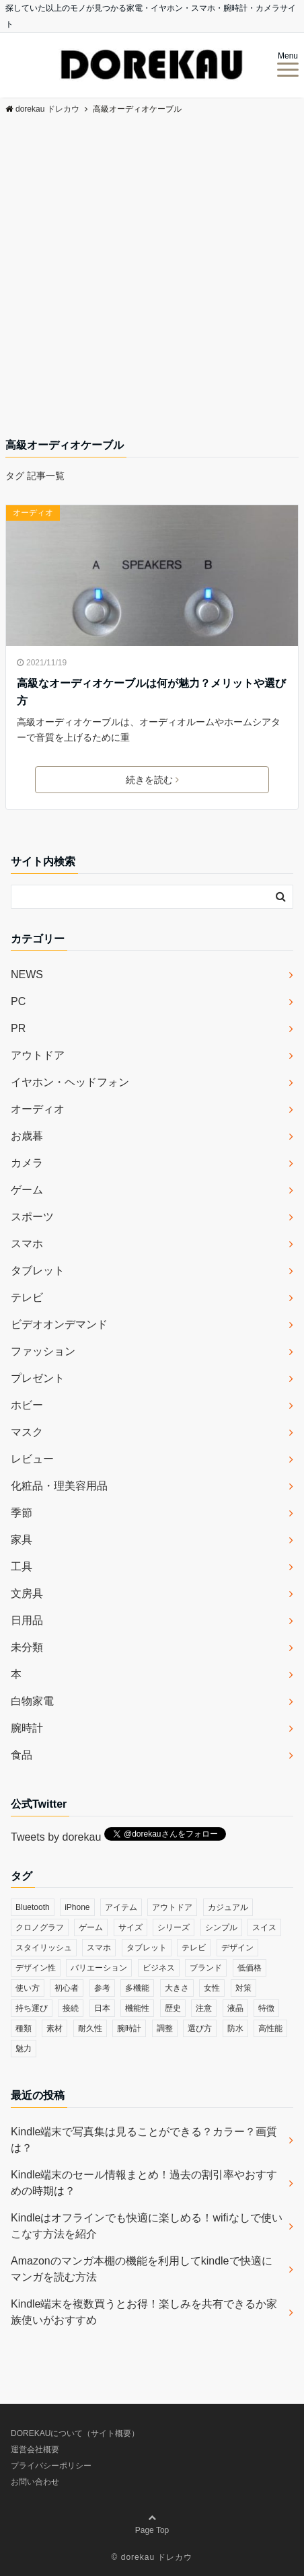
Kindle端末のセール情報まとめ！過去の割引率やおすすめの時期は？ (144, 2183)
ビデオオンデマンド (59, 1324)
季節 (21, 1512)
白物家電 (32, 1701)
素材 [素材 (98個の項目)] (54, 2028)
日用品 (27, 1620)
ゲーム (27, 1189)
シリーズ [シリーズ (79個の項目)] (173, 1927)
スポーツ (32, 1216)
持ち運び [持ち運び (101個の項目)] (31, 2008)
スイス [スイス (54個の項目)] (264, 1927)
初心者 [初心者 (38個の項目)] (66, 1988)
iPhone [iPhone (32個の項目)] (77, 1907)
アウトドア (38, 1055)
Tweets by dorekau (56, 1837)
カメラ (27, 1163)
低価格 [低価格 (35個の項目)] (249, 1968)
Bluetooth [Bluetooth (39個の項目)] (32, 1907)
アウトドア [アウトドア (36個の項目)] (172, 1907)
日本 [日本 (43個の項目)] (102, 2008)
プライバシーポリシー (51, 2465)
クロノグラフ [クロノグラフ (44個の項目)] (39, 1927)
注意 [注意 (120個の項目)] (204, 2008)
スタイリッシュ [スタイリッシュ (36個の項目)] (43, 1947)
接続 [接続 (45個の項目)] (71, 2008)
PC (18, 1001)
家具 (21, 1539)
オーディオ (33, 512)
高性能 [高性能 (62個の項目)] (270, 2028)
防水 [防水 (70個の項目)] (235, 2028)
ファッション (43, 1351)
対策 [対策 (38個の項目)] (243, 1988)
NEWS (27, 974)
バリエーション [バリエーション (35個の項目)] (99, 1968)
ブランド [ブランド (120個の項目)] (206, 1968)
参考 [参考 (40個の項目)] (102, 1988)
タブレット (38, 1270)
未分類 (27, 1647)
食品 (21, 1755)
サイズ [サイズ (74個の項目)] (130, 1927)
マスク (27, 1432)
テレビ (27, 1297)
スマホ (27, 1243)
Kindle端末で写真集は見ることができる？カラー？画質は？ (144, 2140)
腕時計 (27, 1728)
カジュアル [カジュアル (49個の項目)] (228, 1907)
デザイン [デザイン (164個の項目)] (237, 1947)
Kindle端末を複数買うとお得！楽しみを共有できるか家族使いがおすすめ (144, 2312)
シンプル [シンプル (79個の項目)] (221, 1927)
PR (18, 1028)
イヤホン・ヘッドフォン (70, 1082)
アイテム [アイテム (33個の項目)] (121, 1907)
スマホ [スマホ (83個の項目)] (99, 1947)
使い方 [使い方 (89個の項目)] (27, 1988)
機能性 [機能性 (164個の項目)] (137, 2008)
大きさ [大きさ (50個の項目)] (177, 1988)
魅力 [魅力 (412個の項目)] (23, 2048)
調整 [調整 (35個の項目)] (165, 2028)
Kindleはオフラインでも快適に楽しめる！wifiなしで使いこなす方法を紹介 (146, 2226)
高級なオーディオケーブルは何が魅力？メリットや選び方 (151, 691)
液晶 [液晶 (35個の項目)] (235, 2008)
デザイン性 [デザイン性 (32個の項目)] (35, 1968)
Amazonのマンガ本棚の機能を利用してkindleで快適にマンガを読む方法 (141, 2269)
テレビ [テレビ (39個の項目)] (194, 1947)
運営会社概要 (35, 2449)
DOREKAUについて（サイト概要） (75, 2433)
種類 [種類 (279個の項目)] (23, 2028)
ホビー (27, 1405)
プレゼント (38, 1378)
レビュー (32, 1459)
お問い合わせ (35, 2482)
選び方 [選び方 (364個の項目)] (200, 2028)
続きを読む (152, 779)
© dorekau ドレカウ (152, 2557)
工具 (21, 1566)
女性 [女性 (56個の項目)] (212, 1988)
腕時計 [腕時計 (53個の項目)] (129, 2028)
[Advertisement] (152, 278)
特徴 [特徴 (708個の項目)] (266, 2008)
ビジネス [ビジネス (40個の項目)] (159, 1968)
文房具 (27, 1593)
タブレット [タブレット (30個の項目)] (146, 1947)
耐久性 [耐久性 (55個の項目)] (90, 2028)
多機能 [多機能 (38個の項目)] (137, 1988)
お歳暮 (27, 1136)
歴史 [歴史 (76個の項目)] (173, 2008)
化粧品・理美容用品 (59, 1486)
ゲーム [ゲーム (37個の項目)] (91, 1927)
